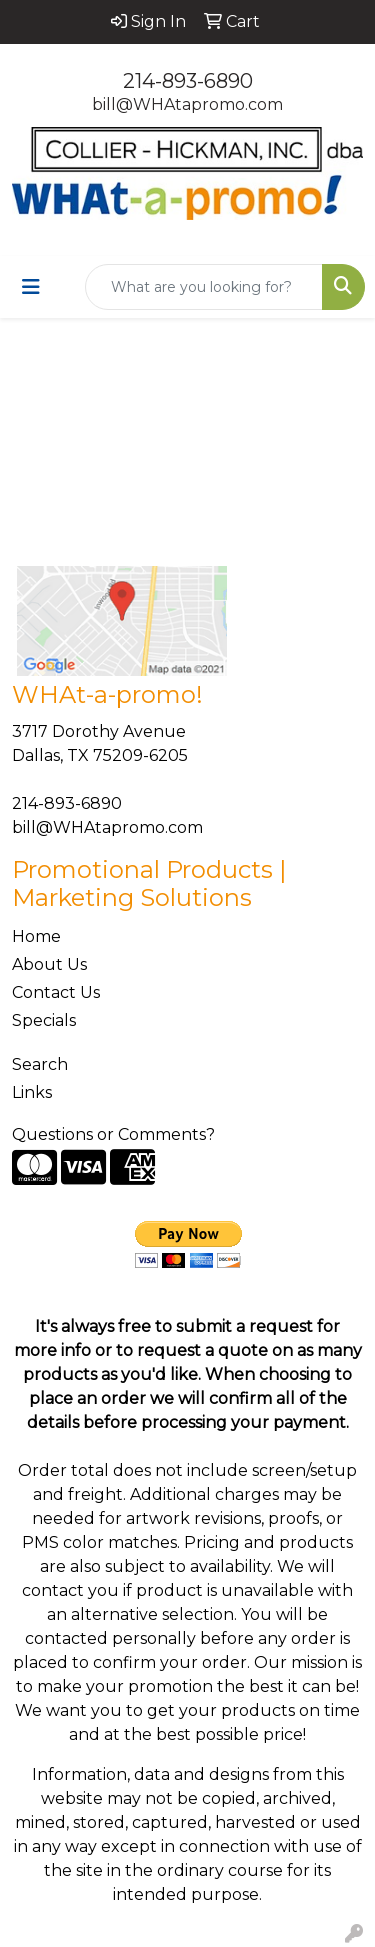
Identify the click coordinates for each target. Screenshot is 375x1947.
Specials (44, 1020)
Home (36, 936)
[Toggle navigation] (31, 287)
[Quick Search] (204, 287)
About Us (49, 964)
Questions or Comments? (113, 1134)
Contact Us (56, 992)
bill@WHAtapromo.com (187, 104)
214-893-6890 (188, 81)
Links (32, 1092)
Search (40, 1064)
